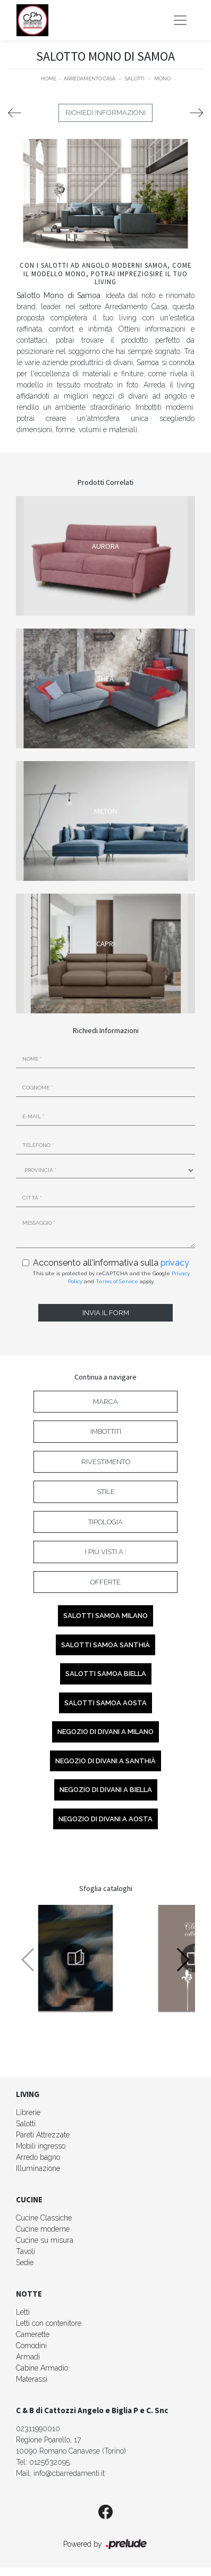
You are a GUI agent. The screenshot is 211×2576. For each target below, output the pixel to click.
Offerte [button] (105, 1582)
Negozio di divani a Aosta (105, 1819)
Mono (162, 78)
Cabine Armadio (42, 2368)
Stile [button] (106, 1492)
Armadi (28, 2356)
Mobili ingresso (40, 2146)
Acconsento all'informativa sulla (111, 1263)
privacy (175, 1263)
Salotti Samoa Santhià (105, 1645)
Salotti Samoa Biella (105, 1674)
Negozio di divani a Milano (105, 1732)
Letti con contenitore (48, 2323)
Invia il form (105, 1313)
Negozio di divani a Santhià (105, 1761)
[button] (182, 1959)
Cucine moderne (43, 2229)
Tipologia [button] (105, 1522)
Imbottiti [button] (105, 1431)
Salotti (135, 78)
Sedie (24, 2262)
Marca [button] (105, 1402)
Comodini (31, 2345)
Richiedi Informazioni (105, 113)
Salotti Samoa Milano (105, 1616)
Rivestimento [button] (105, 1462)
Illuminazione (38, 2168)
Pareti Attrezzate (43, 2135)
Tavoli (25, 2251)
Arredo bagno (38, 2157)
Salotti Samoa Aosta (105, 1703)
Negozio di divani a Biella (106, 1790)
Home (48, 78)
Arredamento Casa (89, 78)
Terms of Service (117, 1281)
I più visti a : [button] (105, 1552)
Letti (23, 2312)
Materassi (31, 2379)
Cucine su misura (44, 2240)
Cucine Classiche (44, 2218)
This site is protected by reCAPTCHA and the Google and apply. (111, 1277)
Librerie (28, 2112)
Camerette (32, 2334)
